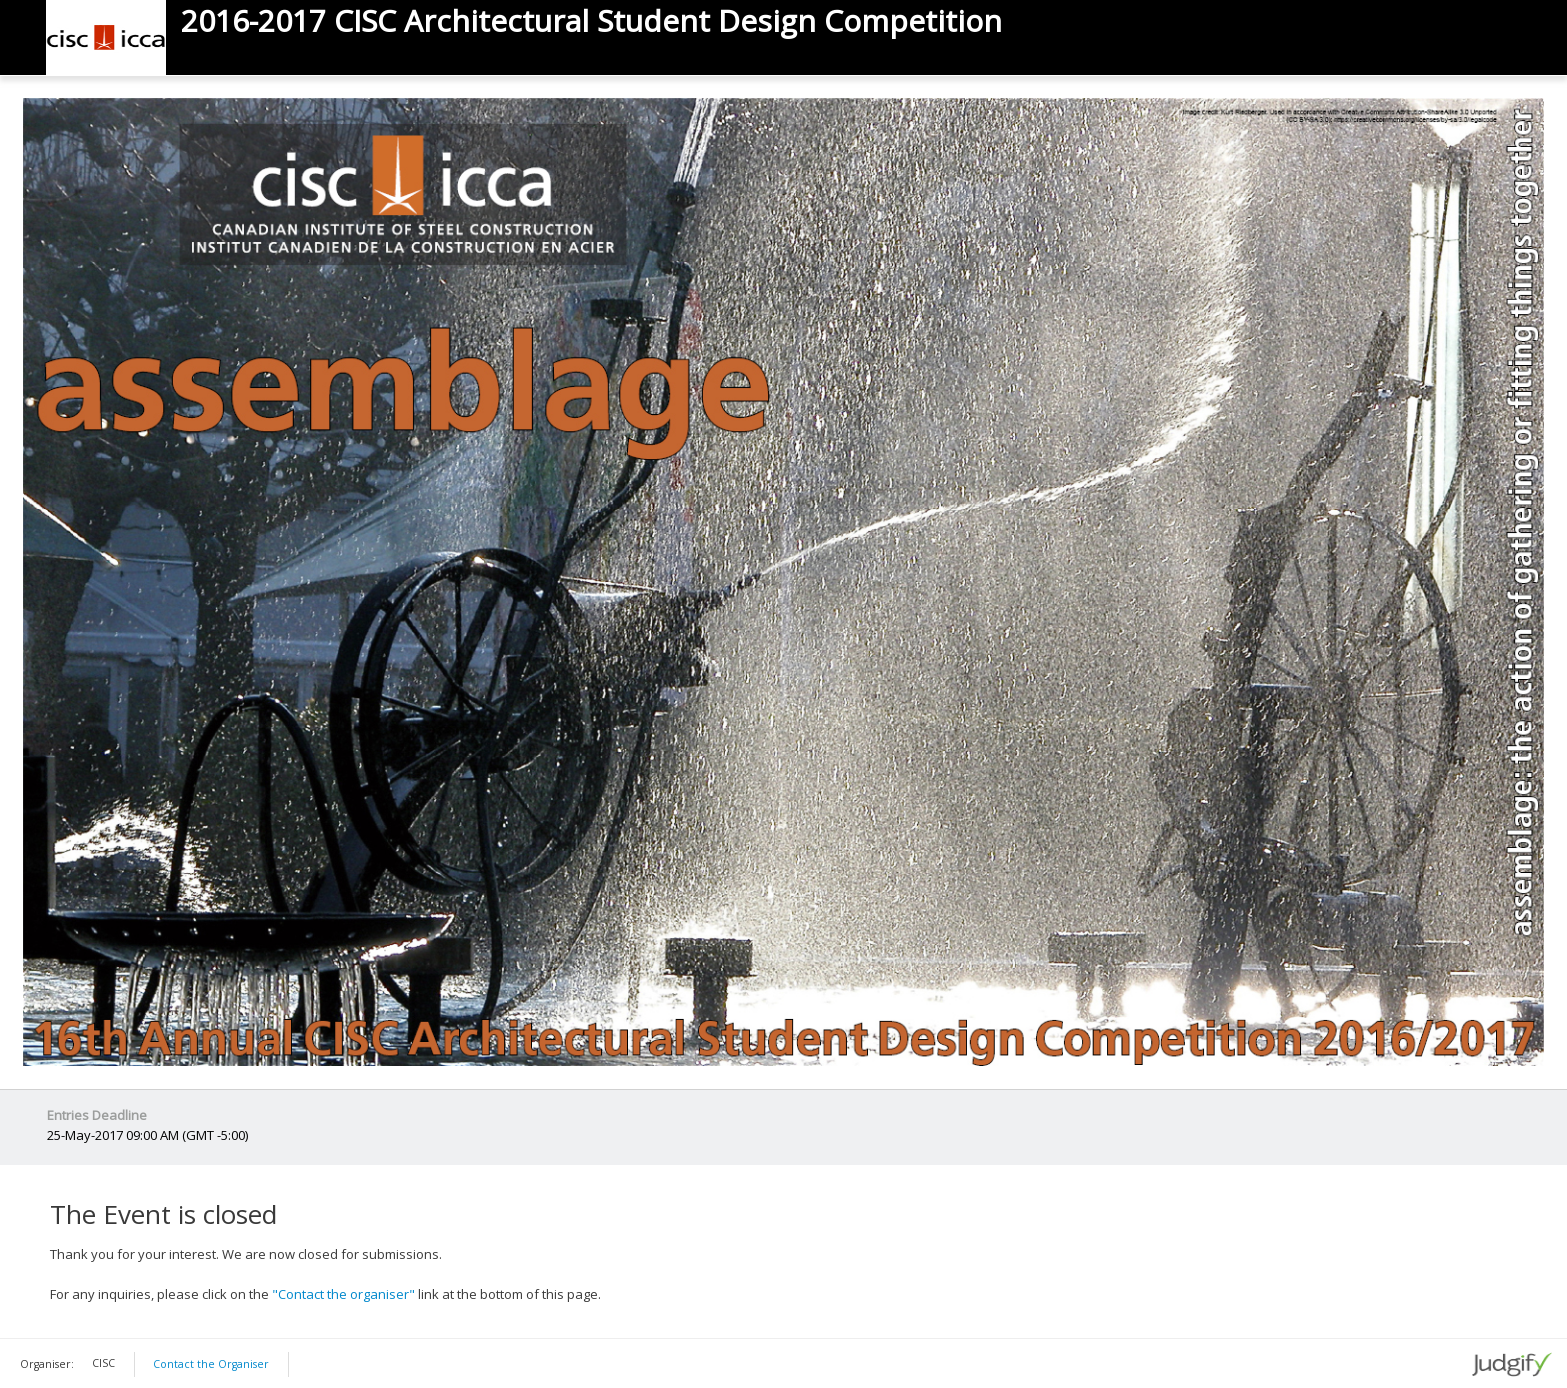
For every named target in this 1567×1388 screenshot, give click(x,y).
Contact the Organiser (211, 1364)
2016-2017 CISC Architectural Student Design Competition (591, 21)
